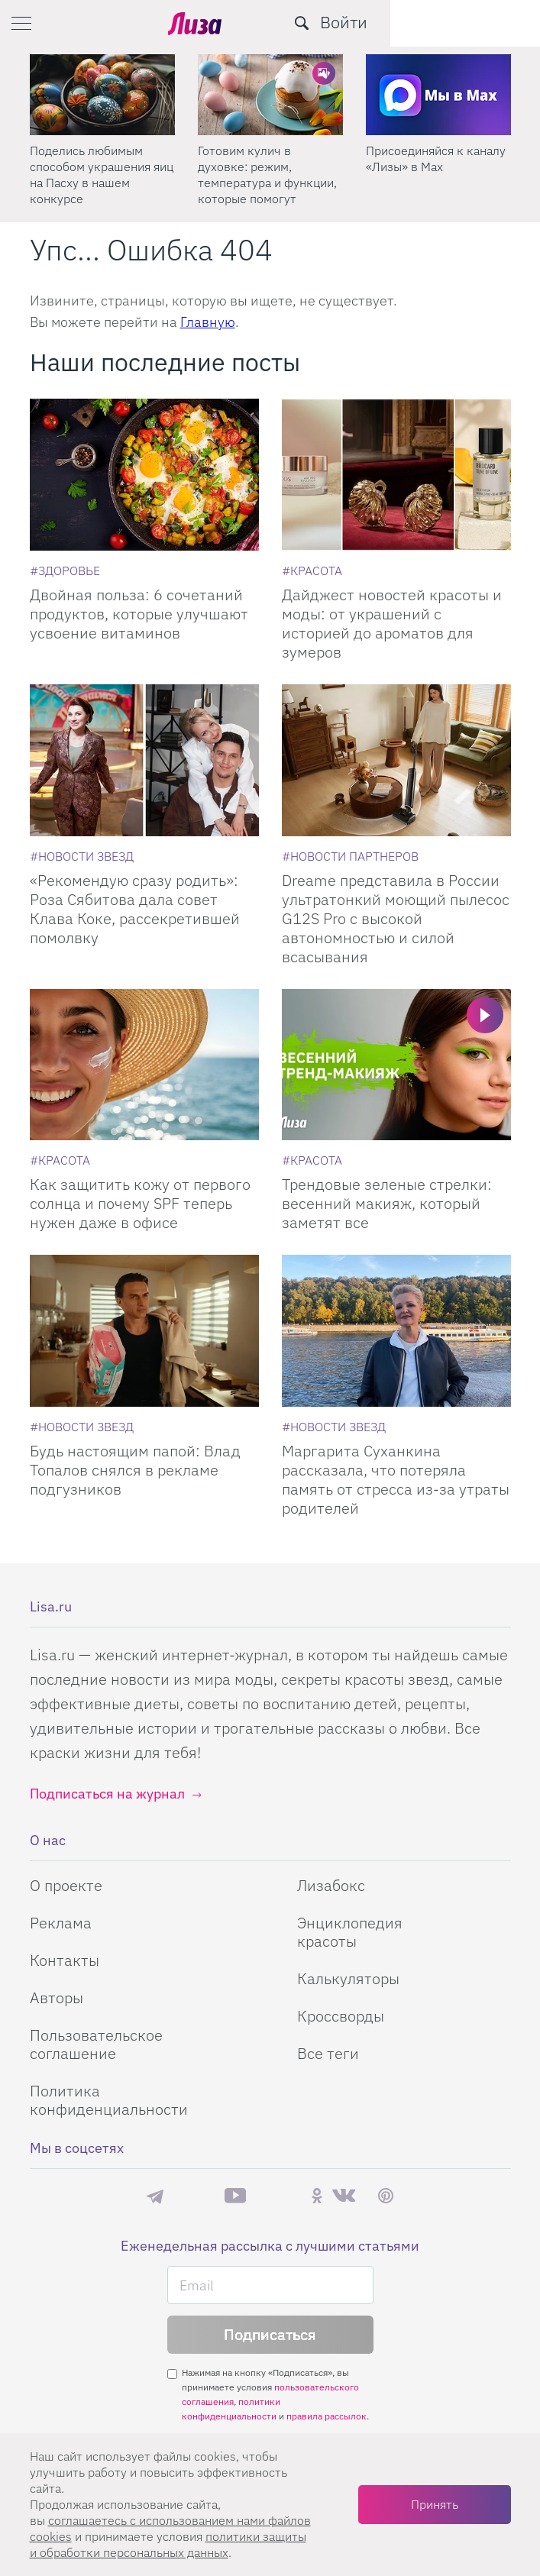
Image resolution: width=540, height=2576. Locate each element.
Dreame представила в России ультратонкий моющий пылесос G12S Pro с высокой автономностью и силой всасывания (395, 918)
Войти (493, 22)
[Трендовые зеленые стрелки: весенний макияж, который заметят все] (396, 1065)
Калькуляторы (348, 1978)
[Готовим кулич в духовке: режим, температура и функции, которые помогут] (270, 94)
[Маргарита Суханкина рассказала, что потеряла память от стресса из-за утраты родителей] (396, 1331)
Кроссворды (340, 2016)
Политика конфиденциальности (109, 2099)
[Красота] (312, 570)
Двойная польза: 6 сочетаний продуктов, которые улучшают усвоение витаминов (139, 613)
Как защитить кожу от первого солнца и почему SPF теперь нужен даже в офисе (140, 1203)
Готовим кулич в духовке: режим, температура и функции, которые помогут (267, 174)
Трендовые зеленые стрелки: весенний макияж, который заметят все (387, 1203)
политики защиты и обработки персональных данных (168, 2544)
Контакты (64, 1960)
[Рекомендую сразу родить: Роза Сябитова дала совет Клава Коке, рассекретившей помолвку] (144, 760)
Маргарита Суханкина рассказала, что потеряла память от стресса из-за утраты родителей (395, 1479)
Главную (207, 322)
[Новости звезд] (82, 856)
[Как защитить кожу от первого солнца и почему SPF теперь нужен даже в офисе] (144, 1065)
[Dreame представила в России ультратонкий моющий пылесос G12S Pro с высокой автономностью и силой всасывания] (396, 760)
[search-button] (451, 23)
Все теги (328, 2053)
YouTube (235, 2195)
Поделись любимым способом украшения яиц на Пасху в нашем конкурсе (101, 174)
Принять (434, 2504)
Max (194, 2196)
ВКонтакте (343, 2195)
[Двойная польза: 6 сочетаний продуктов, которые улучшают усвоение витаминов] (144, 475)
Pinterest (385, 2196)
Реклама (61, 1922)
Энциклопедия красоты (350, 1931)
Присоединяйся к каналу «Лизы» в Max (436, 158)
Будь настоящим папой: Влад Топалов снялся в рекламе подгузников (135, 1469)
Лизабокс (331, 1885)
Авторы (56, 1997)
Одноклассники (317, 2195)
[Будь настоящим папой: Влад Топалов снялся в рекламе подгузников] (144, 1331)
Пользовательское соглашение (96, 2044)
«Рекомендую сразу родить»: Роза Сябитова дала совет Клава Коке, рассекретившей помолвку (135, 909)
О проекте (66, 1885)
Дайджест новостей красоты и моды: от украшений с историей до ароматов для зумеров (392, 623)
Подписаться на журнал (107, 1793)
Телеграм (155, 2195)
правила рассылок (326, 2416)
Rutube (278, 2196)
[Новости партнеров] (350, 856)
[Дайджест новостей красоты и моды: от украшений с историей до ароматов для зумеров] (396, 475)
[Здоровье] (65, 570)
